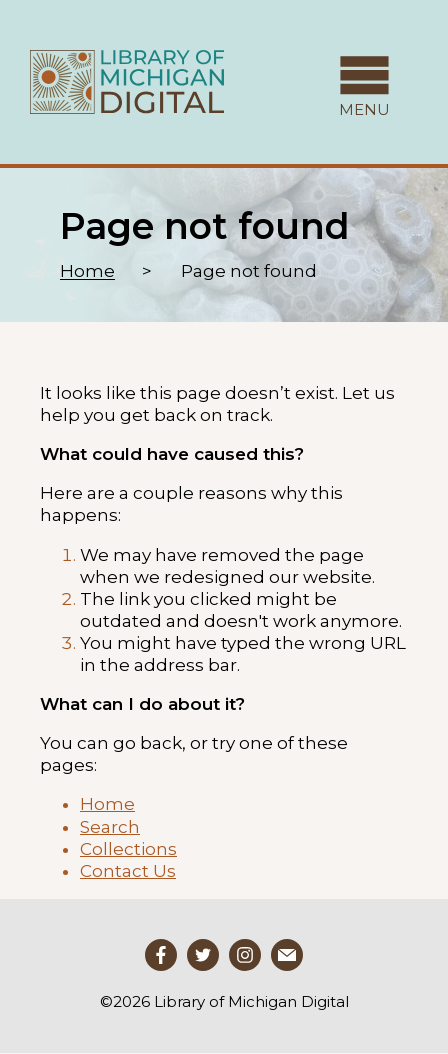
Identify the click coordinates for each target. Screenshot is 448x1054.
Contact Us (128, 871)
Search (110, 827)
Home (87, 271)
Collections (128, 849)
